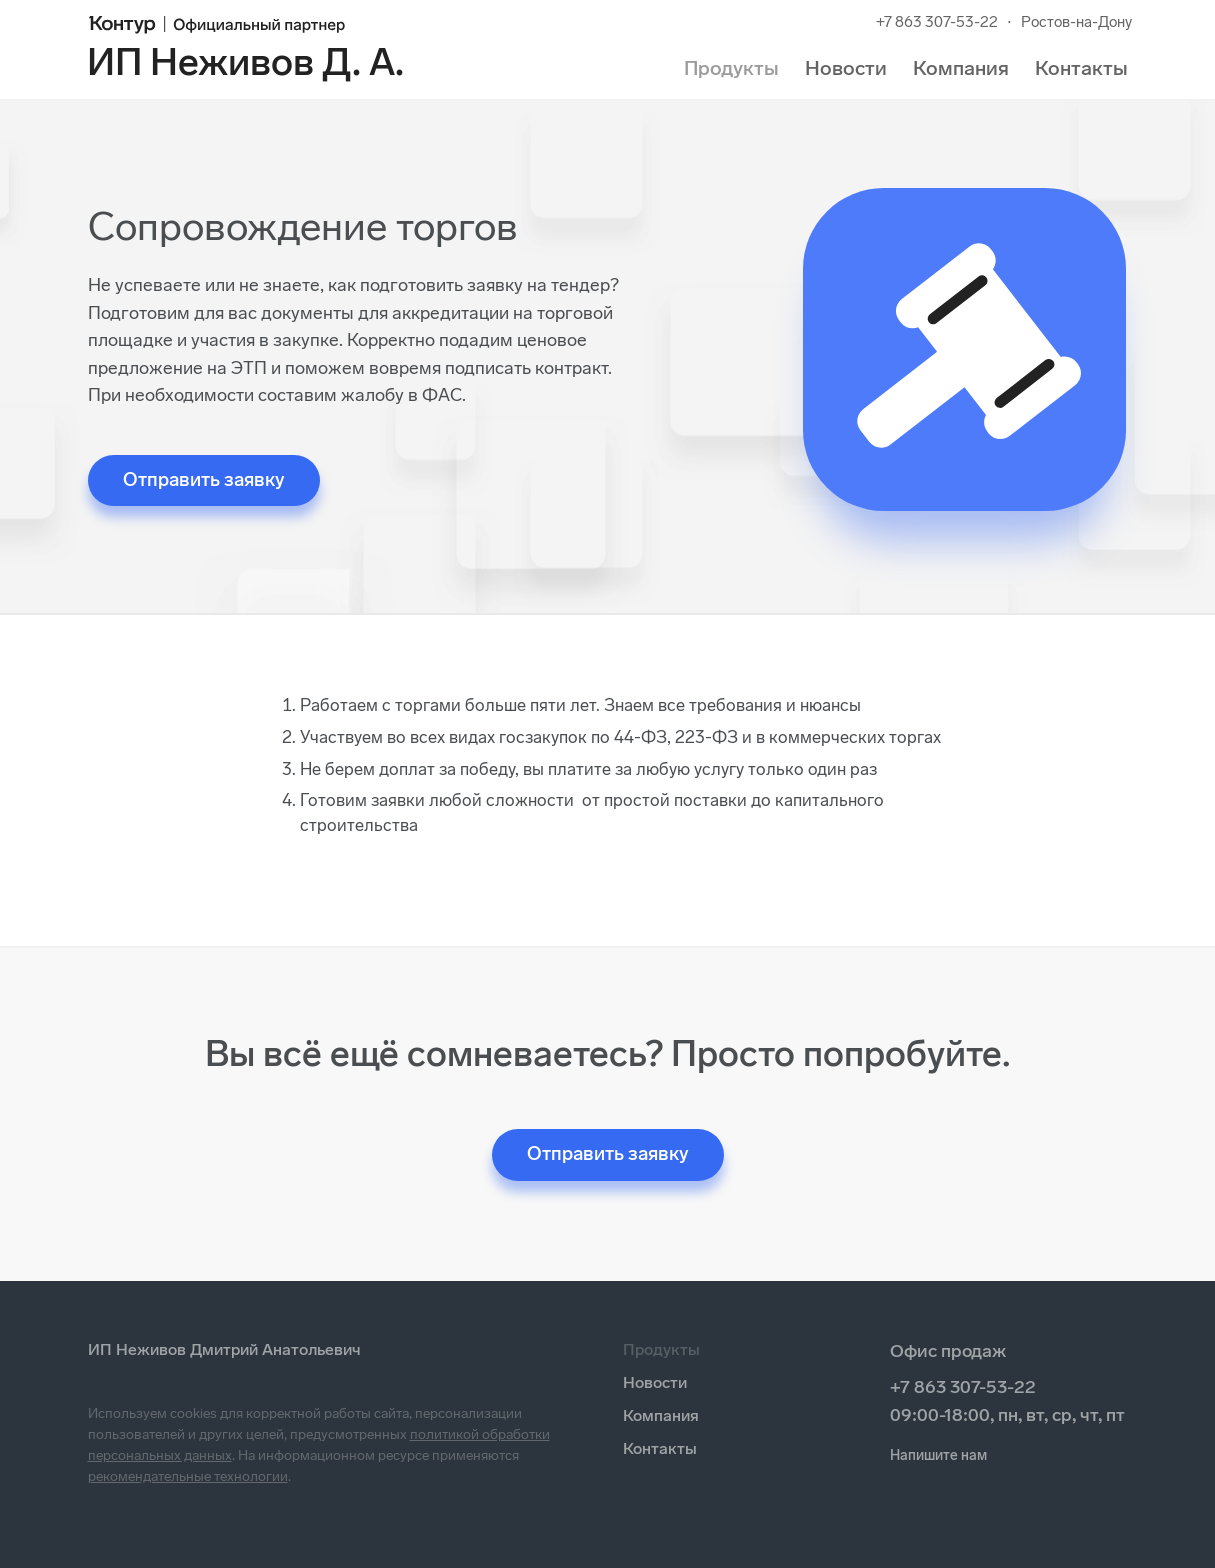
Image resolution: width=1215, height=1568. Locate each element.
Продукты (731, 68)
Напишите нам (938, 1455)
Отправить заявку (204, 479)
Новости (846, 68)
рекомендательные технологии (188, 1476)
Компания (961, 68)
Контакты (1081, 68)
